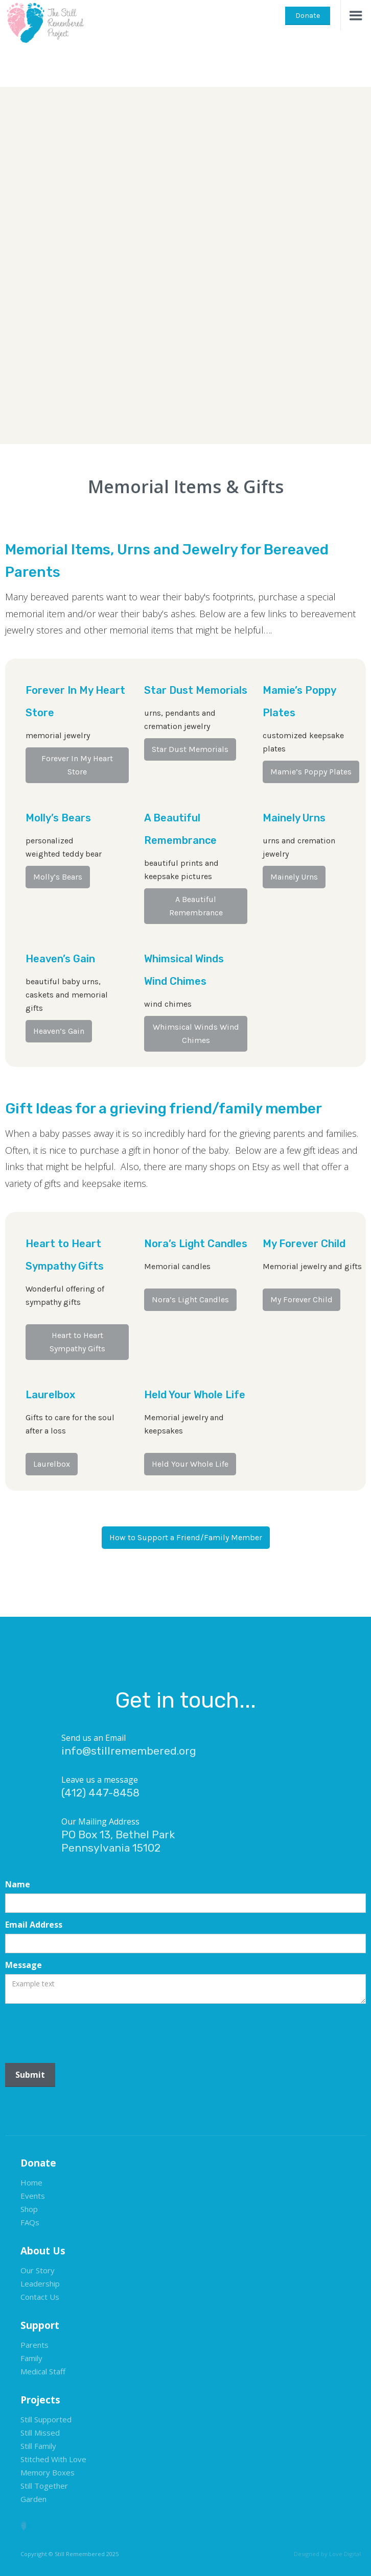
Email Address (33, 1924)
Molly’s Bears (57, 877)
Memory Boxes (47, 2472)
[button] (355, 15)
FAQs (29, 2222)
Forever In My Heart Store (77, 765)
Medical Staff (42, 2371)
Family (31, 2358)
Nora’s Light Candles (190, 1299)
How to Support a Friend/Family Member (185, 1537)
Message (23, 1965)
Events (32, 2196)
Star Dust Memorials (190, 749)
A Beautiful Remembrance (196, 905)
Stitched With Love (53, 2459)
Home (31, 2182)
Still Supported (46, 2419)
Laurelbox (51, 1464)
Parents (34, 2345)
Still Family (38, 2446)
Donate (307, 15)
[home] (43, 22)
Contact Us (39, 2297)
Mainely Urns (294, 877)
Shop (29, 2209)
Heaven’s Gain (58, 1031)
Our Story (37, 2270)
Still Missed (40, 2432)
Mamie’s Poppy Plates (311, 771)
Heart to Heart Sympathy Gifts (77, 1341)
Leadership (40, 2283)
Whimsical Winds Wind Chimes (196, 1033)
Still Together (44, 2486)
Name (17, 1884)
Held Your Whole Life (190, 1464)
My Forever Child (301, 1299)
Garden (33, 2499)
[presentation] (82, 2029)
